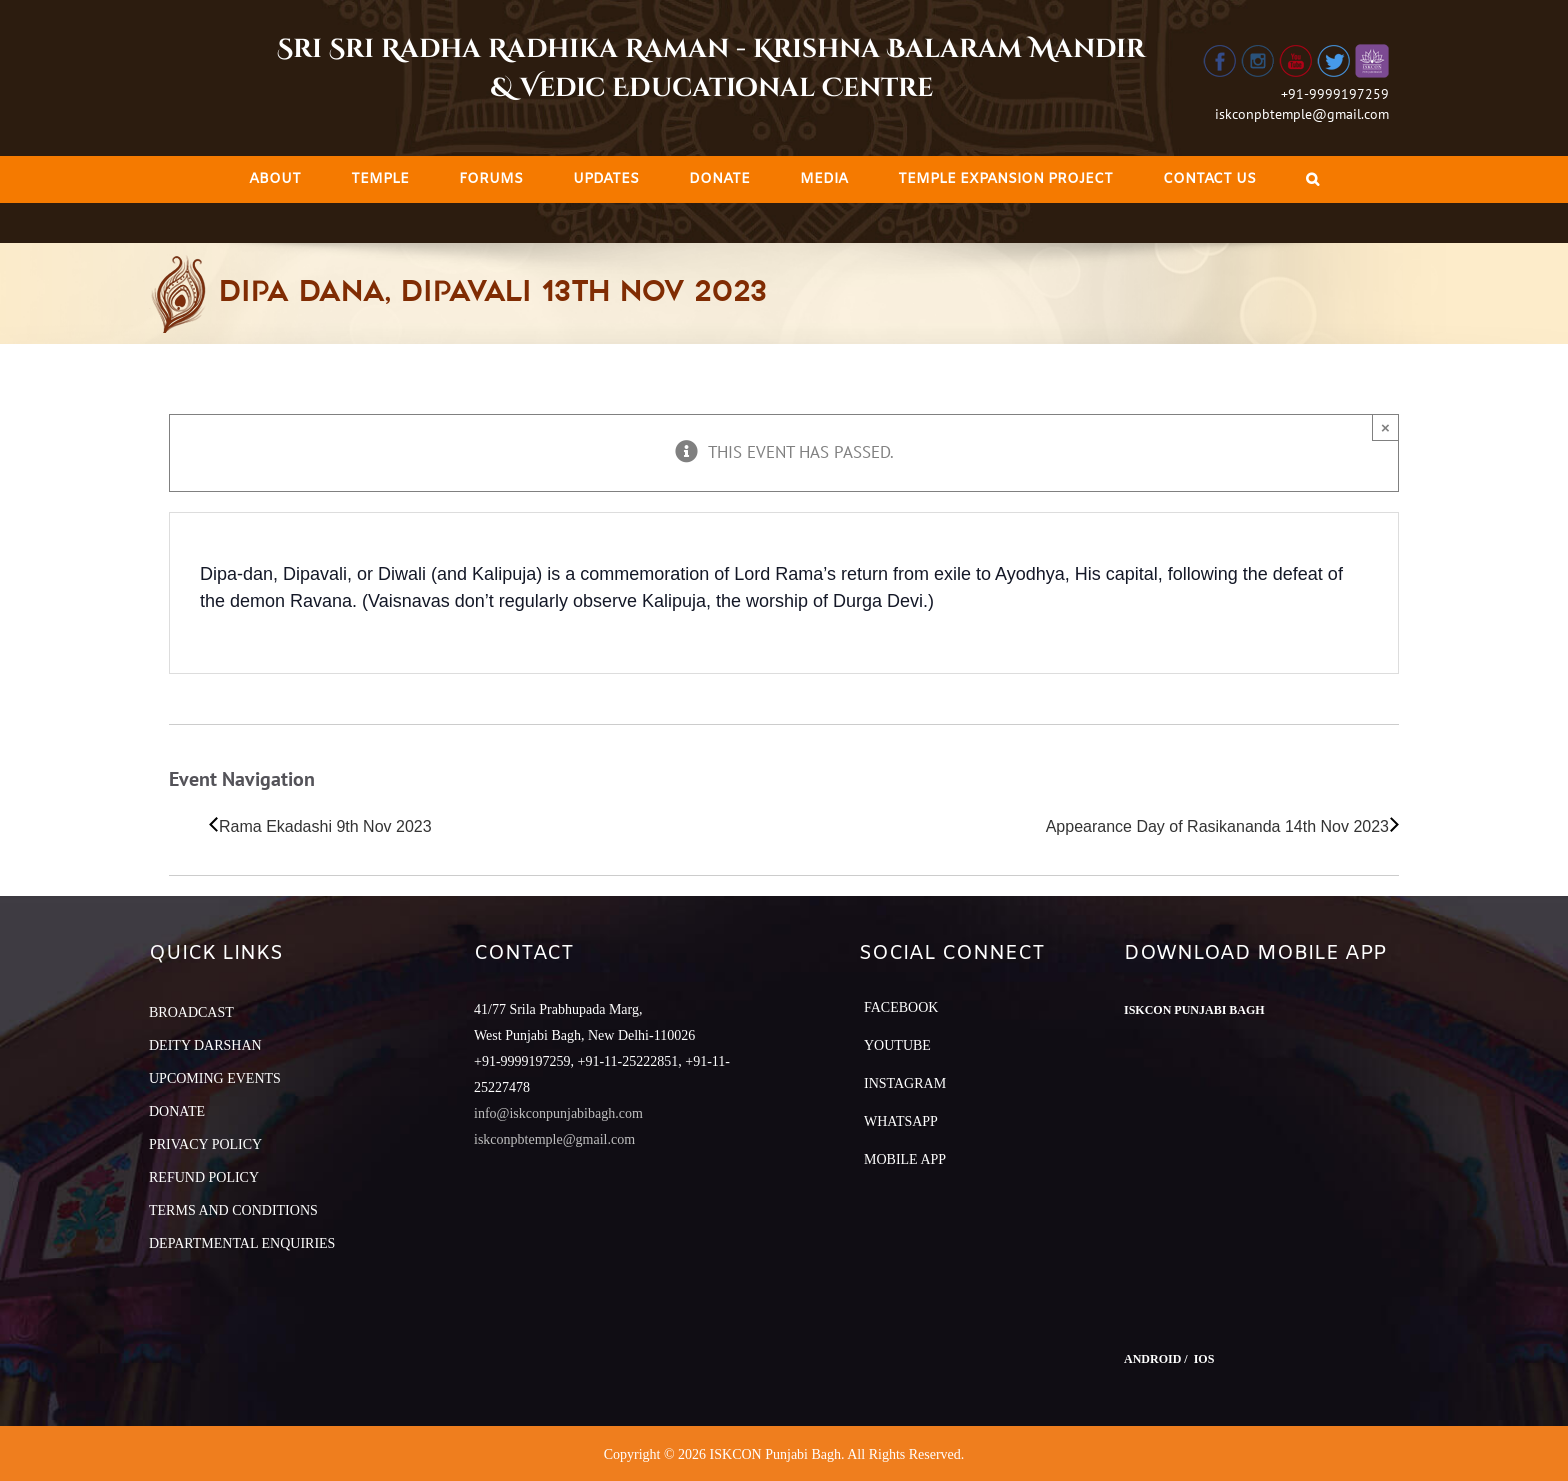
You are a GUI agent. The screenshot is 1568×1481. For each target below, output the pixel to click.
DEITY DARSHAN (205, 1045)
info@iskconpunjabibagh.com (558, 1113)
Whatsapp (901, 1121)
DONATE (177, 1111)
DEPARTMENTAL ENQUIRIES (242, 1243)
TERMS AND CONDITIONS (233, 1210)
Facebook (901, 1007)
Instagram (905, 1083)
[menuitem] (275, 179)
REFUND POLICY (204, 1177)
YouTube (897, 1045)
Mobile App (905, 1159)
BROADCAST (191, 1012)
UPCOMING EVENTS (215, 1078)
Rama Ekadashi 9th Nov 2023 (325, 826)
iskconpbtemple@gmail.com (1302, 114)
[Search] (1312, 179)
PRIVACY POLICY (205, 1144)
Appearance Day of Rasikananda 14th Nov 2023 (1217, 826)
